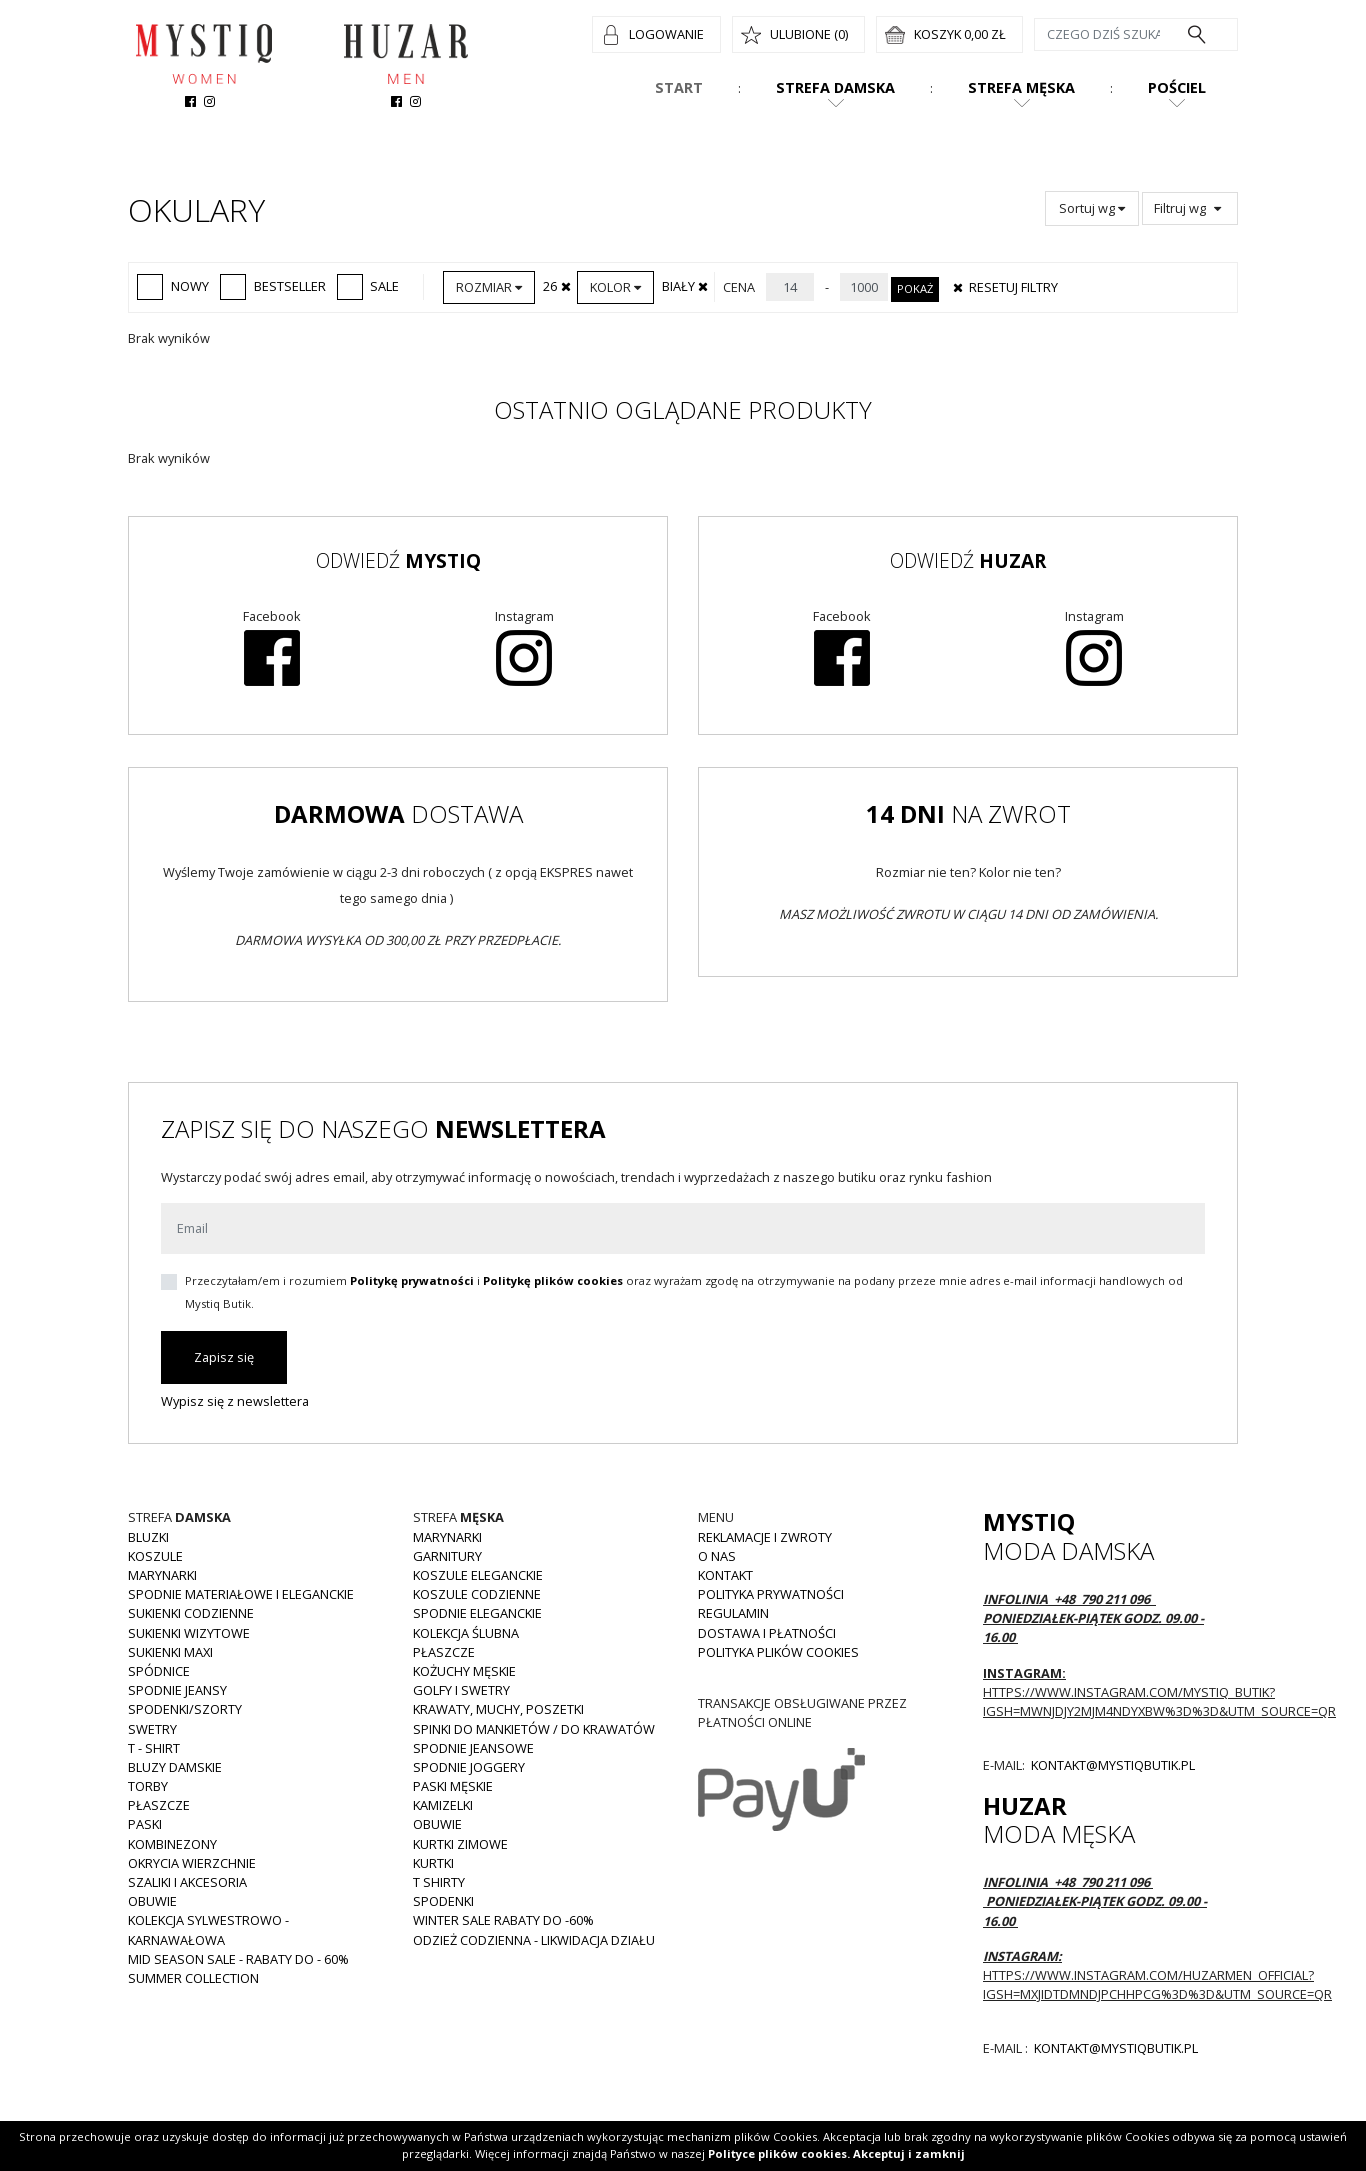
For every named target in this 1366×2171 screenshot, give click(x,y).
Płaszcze (159, 1805)
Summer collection (193, 1978)
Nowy (173, 286)
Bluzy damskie (175, 1767)
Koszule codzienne (477, 1594)
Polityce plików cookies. (779, 2153)
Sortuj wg (1092, 208)
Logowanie (666, 34)
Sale (368, 286)
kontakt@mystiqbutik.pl (1111, 1765)
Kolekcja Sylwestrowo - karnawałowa (208, 1929)
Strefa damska (835, 87)
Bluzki (148, 1537)
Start (679, 87)
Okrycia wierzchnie (192, 1863)
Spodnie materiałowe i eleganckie (241, 1594)
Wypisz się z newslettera (235, 1401)
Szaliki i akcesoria (187, 1882)
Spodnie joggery (469, 1767)
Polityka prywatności (771, 1594)
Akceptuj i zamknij (909, 2153)
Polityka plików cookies (778, 1652)
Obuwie (152, 1901)
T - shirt (154, 1748)
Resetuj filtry (1004, 287)
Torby (148, 1786)
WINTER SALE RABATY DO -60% (503, 1920)
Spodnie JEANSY (177, 1690)
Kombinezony (172, 1844)
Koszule (155, 1556)
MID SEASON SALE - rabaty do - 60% (238, 1959)
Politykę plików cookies (553, 1280)
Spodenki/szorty (185, 1709)
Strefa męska (1021, 87)
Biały (686, 286)
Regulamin (733, 1613)
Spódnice (159, 1671)
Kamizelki (443, 1805)
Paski (145, 1824)
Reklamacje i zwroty (765, 1537)
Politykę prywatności (412, 1280)
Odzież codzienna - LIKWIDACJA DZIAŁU (534, 1940)
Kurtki (433, 1863)
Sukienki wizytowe (189, 1633)
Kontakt (725, 1575)
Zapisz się (224, 1357)
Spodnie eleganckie (477, 1613)
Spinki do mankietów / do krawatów (534, 1729)
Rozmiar (489, 287)
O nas (717, 1556)
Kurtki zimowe (460, 1844)
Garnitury (447, 1556)
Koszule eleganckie (478, 1575)
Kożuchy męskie (464, 1671)
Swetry (152, 1729)
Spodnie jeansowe (473, 1748)
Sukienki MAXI (170, 1652)
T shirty (439, 1882)
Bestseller (273, 286)
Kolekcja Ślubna (466, 1633)
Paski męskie (453, 1786)
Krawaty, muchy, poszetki (498, 1709)
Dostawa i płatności (767, 1633)
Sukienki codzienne (191, 1613)
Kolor (615, 287)
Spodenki (443, 1901)
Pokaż (915, 288)
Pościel (1177, 87)
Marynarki (162, 1575)
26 (558, 286)
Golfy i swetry (461, 1690)
